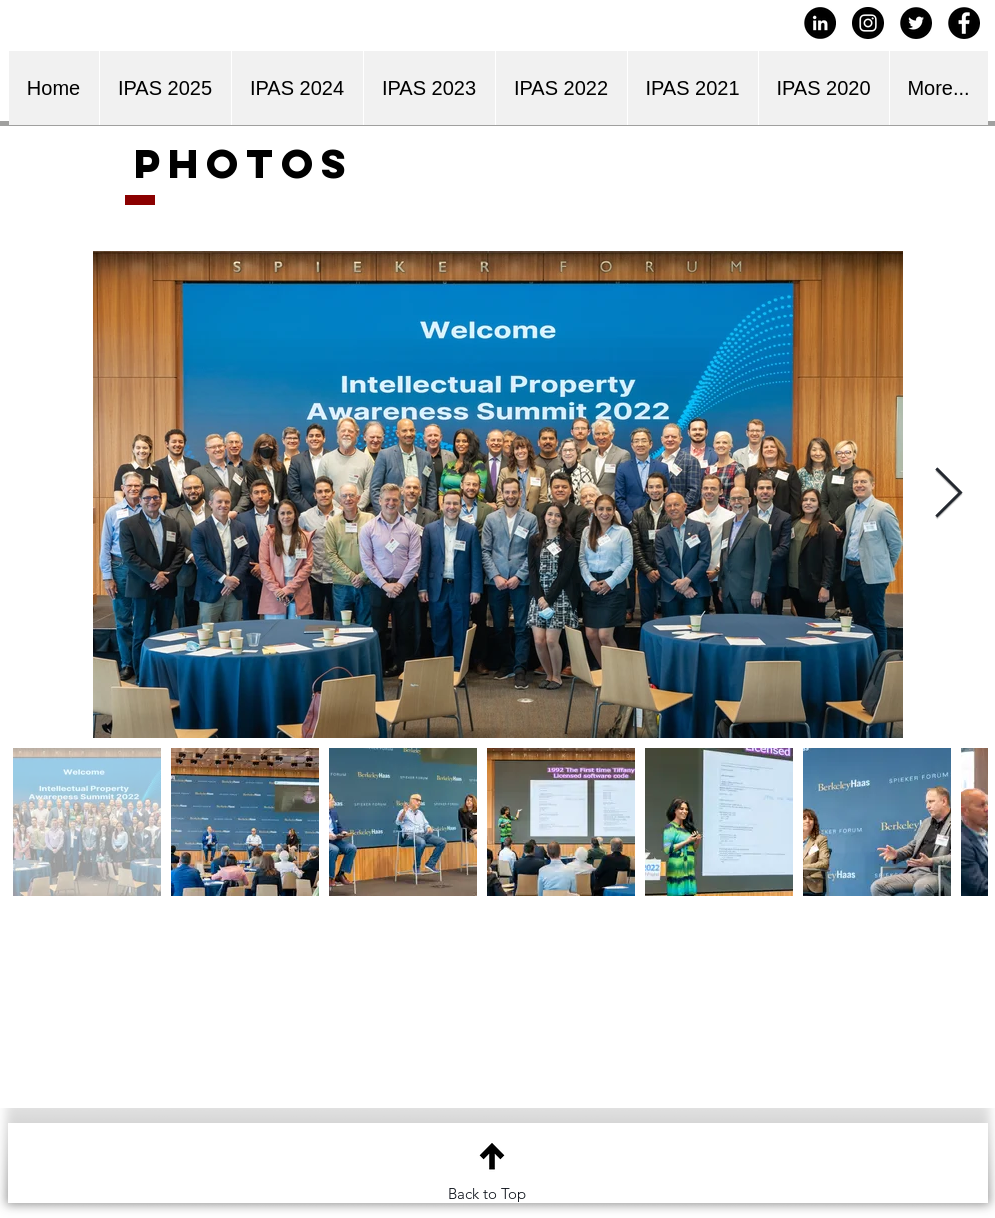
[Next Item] (949, 494)
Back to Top (487, 1193)
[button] (297, 88)
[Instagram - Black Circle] (868, 23)
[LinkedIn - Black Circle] (820, 23)
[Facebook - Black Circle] (964, 23)
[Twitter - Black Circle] (916, 23)
